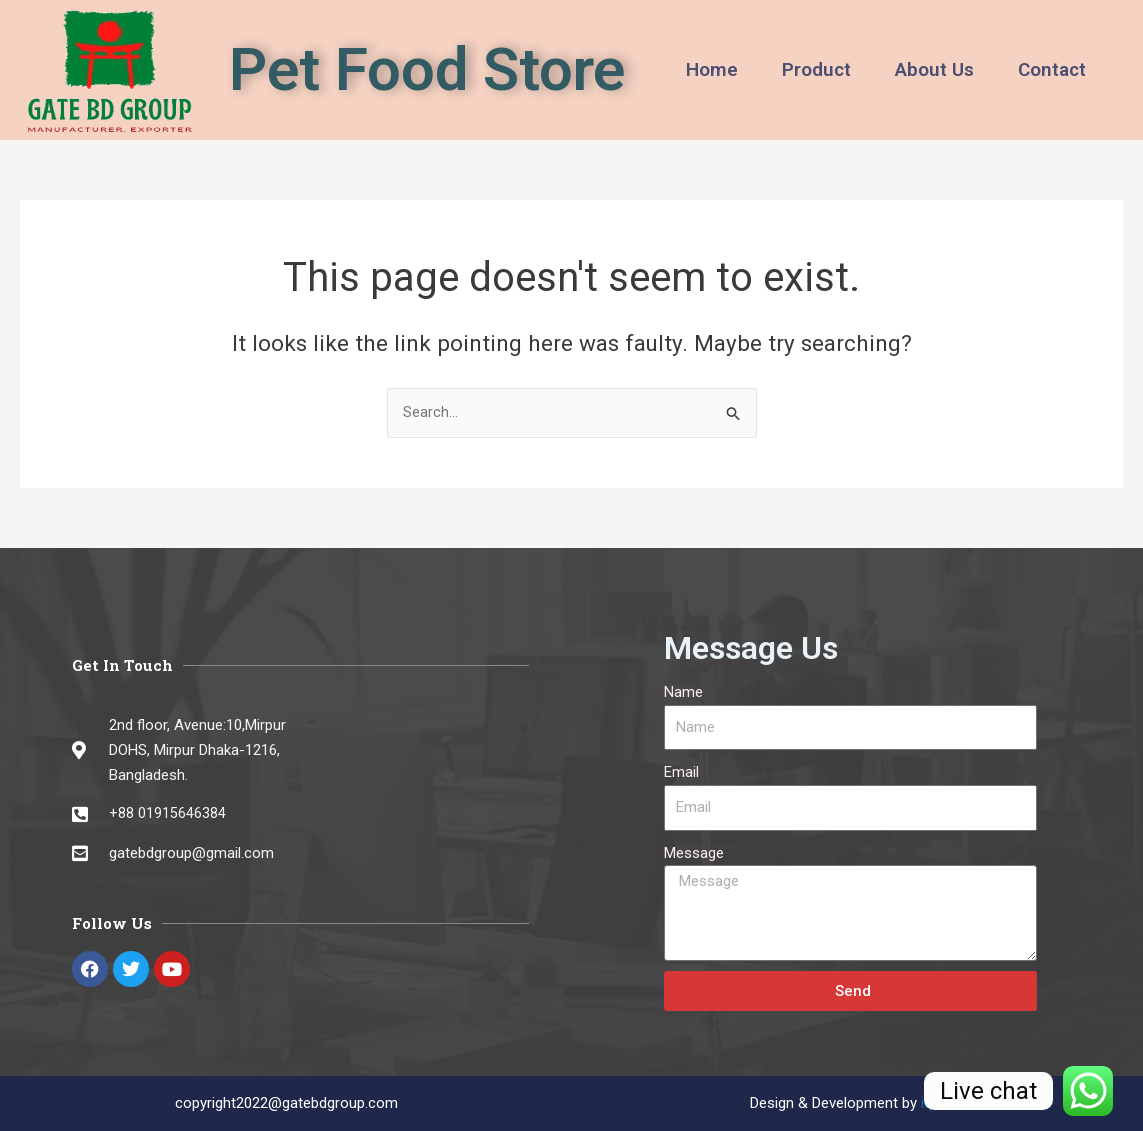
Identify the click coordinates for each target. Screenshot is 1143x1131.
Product (816, 69)
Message (694, 853)
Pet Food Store (427, 69)
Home (712, 69)
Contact (1052, 69)
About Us (934, 69)
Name (683, 692)
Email (681, 773)
